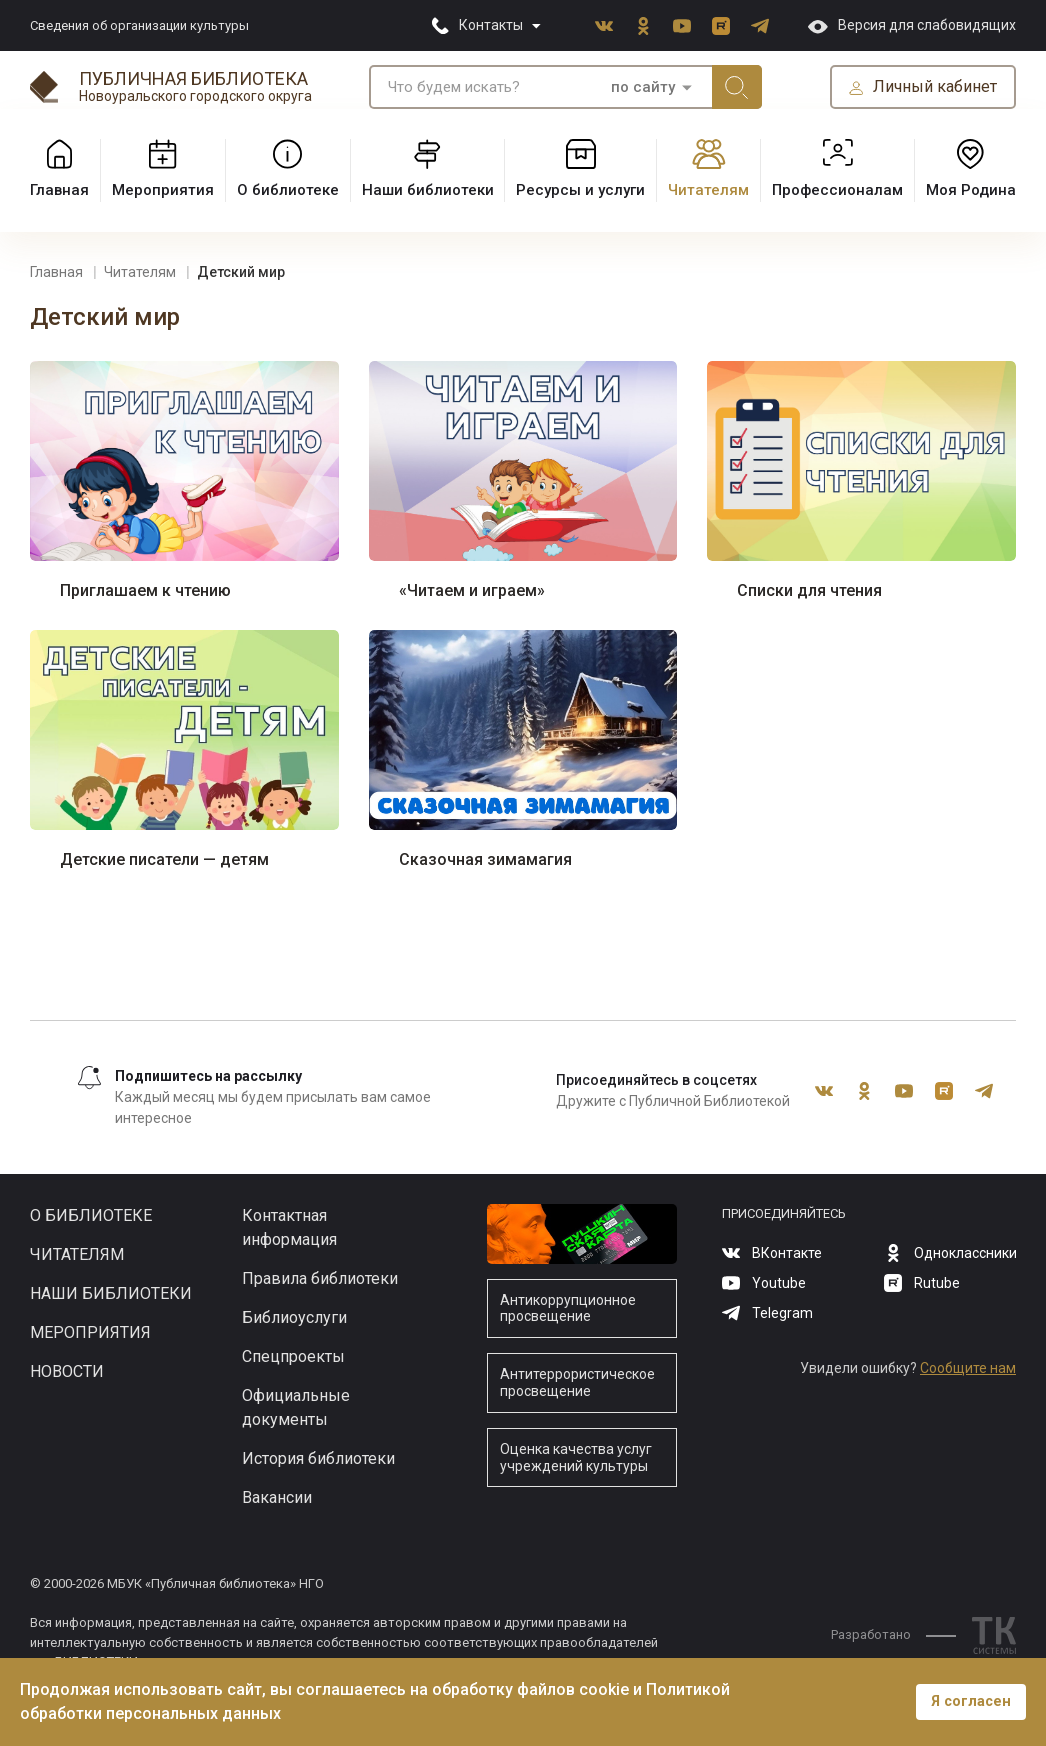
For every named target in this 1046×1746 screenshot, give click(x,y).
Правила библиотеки (320, 1278)
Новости (67, 1371)
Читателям (77, 1254)
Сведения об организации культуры (139, 25)
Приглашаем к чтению (145, 590)
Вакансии (277, 1497)
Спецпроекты (293, 1356)
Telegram (760, 26)
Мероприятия (90, 1332)
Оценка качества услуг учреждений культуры (576, 1457)
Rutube (721, 26)
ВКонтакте (604, 26)
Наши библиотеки (111, 1293)
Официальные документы (296, 1407)
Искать (737, 87)
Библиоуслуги (294, 1317)
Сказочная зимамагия (485, 859)
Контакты (491, 25)
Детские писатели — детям (164, 859)
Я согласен (971, 1701)
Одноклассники (643, 26)
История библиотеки (318, 1458)
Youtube (682, 26)
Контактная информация (289, 1227)
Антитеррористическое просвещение (577, 1382)
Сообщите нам (968, 1368)
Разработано (893, 1634)
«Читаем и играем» (472, 590)
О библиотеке (91, 1215)
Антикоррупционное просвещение (568, 1308)
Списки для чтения (809, 590)
